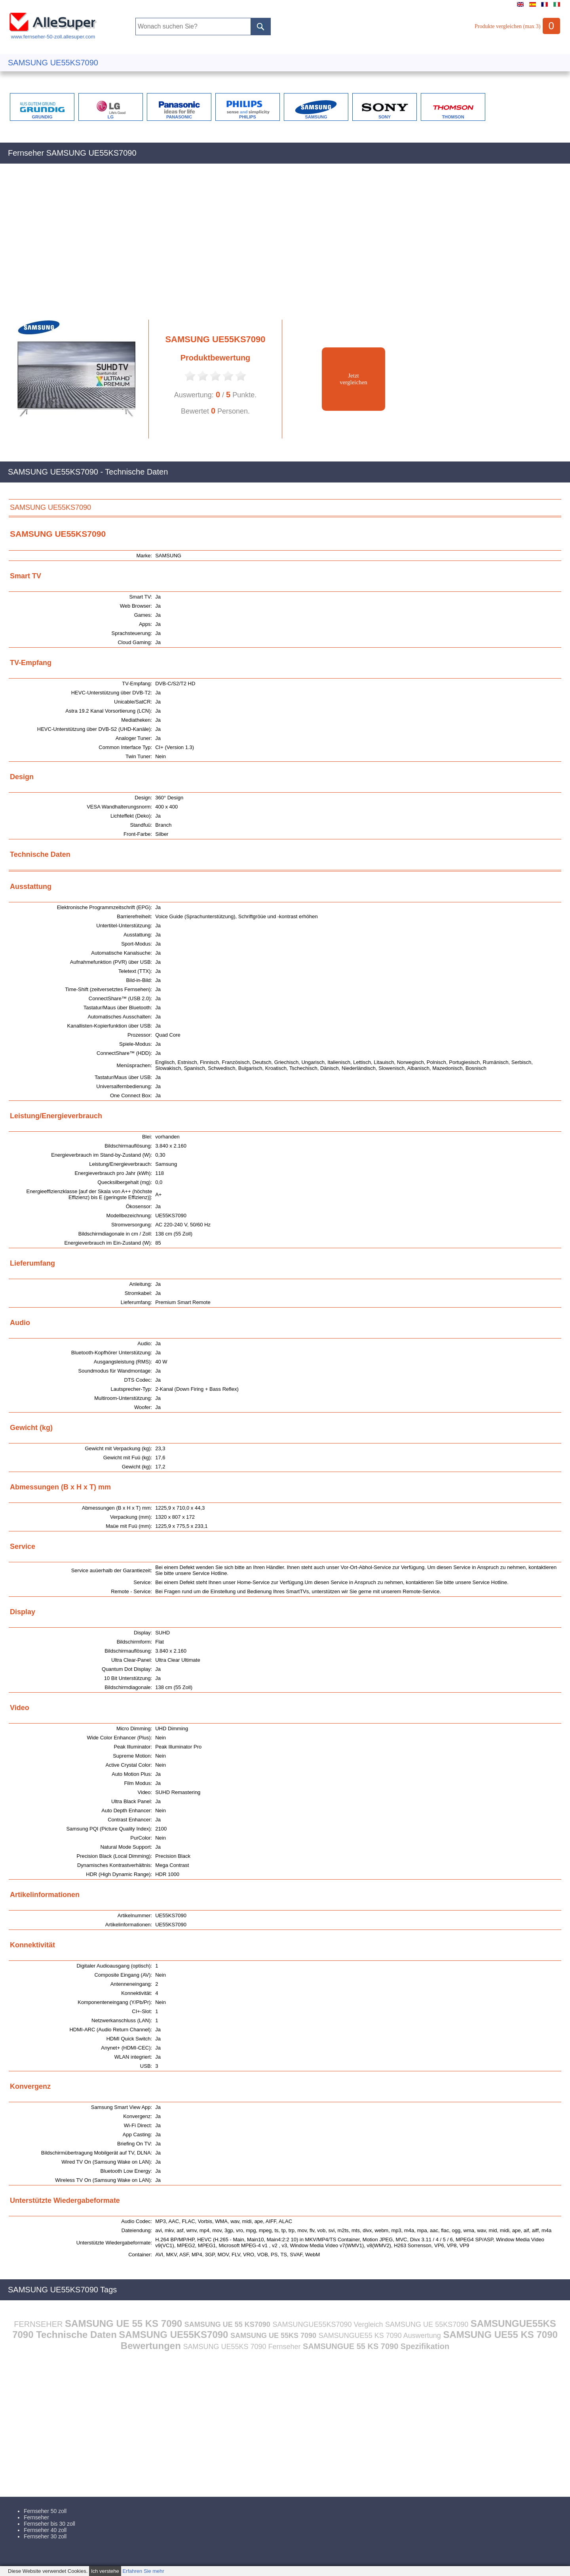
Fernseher (36, 2517)
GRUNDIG (42, 116)
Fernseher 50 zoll (45, 2511)
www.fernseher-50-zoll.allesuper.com (53, 34)
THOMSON (453, 116)
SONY (384, 116)
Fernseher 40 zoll (45, 2530)
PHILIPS (247, 116)
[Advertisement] (245, 246)
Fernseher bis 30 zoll (49, 2524)
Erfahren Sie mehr (143, 2571)
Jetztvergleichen (353, 378)
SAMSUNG (316, 116)
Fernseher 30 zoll (45, 2536)
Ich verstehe (105, 2571)
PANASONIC (179, 116)
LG (111, 116)
